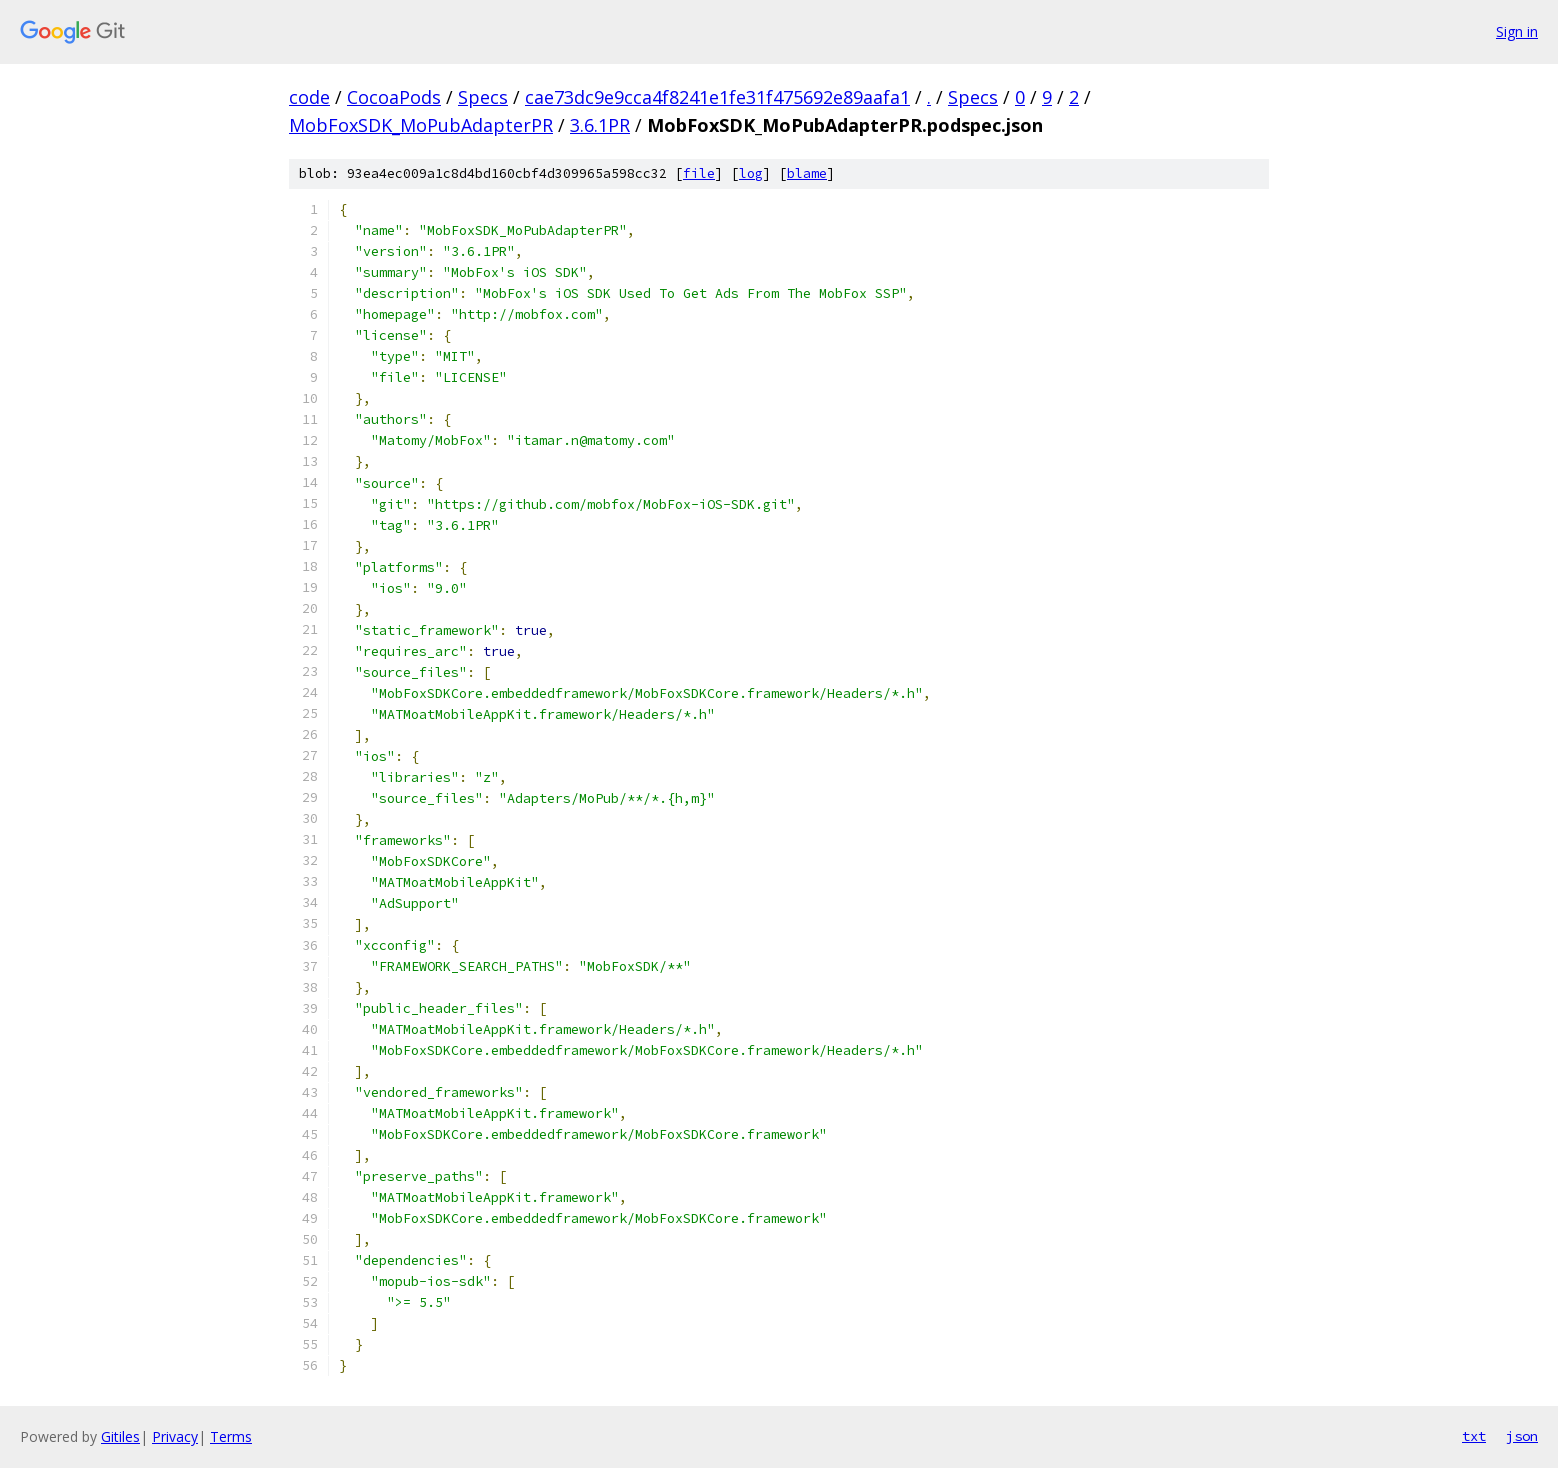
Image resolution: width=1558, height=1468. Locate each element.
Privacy (175, 1436)
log (751, 173)
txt (1474, 1436)
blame (807, 173)
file (699, 173)
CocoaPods (394, 97)
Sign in (1517, 31)
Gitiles (120, 1436)
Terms (231, 1436)
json (1522, 1436)
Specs (483, 97)
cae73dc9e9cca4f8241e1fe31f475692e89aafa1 (717, 97)
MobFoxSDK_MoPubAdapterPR (421, 125)
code (309, 97)
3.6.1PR (600, 125)
